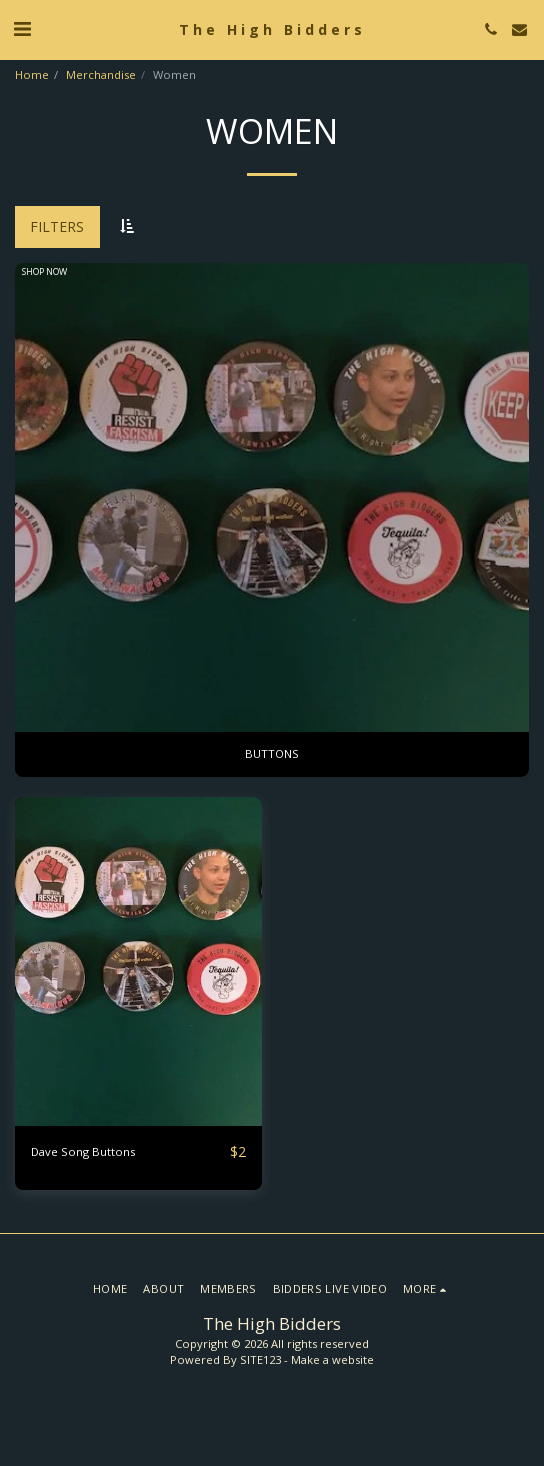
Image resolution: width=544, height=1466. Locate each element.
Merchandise (101, 74)
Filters (57, 226)
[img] (138, 961)
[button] (22, 28)
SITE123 (260, 1359)
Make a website (332, 1359)
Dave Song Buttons (83, 1151)
